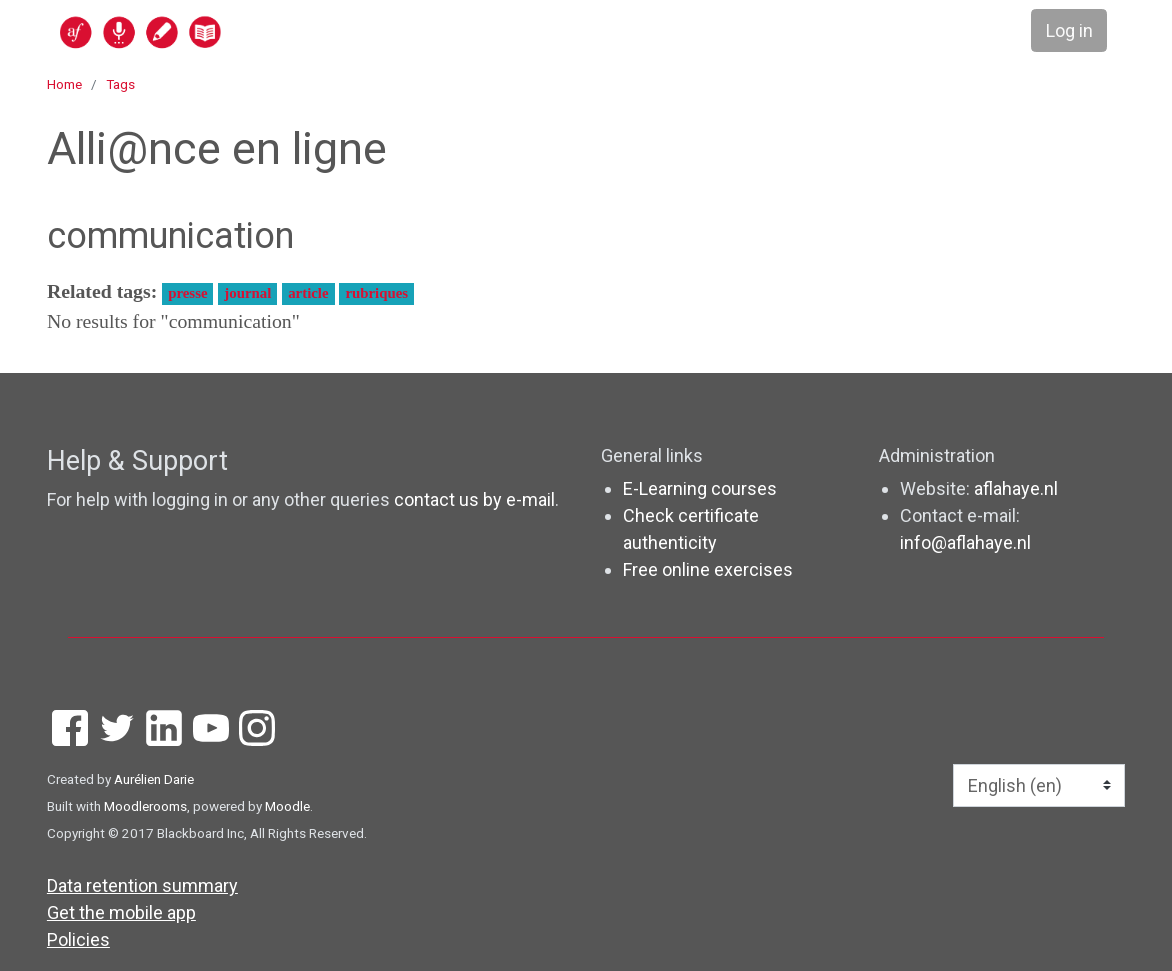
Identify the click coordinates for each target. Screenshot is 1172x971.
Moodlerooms (145, 806)
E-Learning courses (700, 488)
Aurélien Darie (154, 779)
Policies (78, 939)
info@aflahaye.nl (965, 542)
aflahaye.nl (1016, 488)
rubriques (376, 293)
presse (187, 293)
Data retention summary (142, 885)
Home (64, 84)
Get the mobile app (121, 912)
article (308, 293)
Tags (120, 84)
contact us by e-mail (474, 499)
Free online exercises (708, 569)
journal (247, 293)
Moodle (287, 806)
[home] (218, 31)
